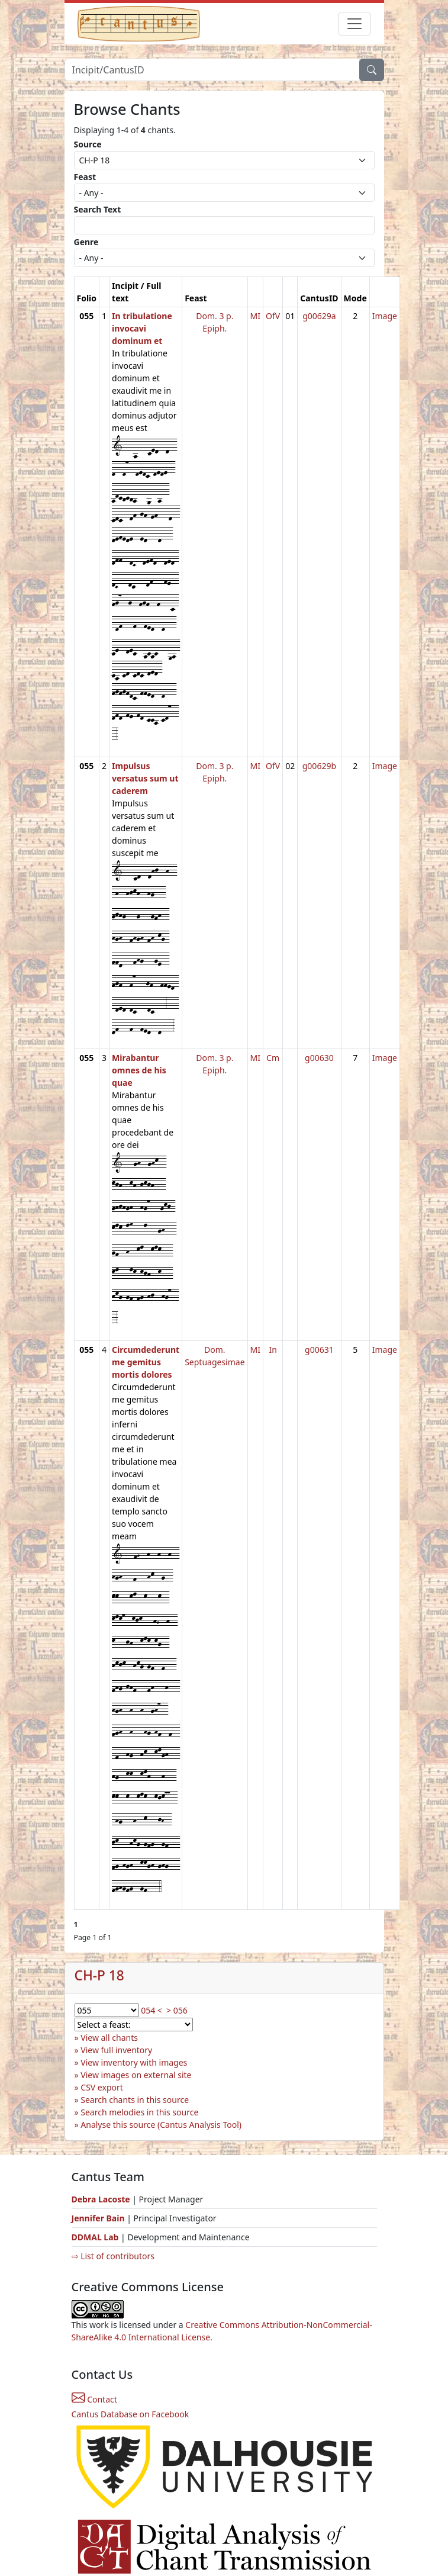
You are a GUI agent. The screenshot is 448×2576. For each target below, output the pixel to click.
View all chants (109, 2037)
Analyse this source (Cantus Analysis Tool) (160, 2124)
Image (384, 315)
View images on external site (135, 2074)
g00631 (319, 1349)
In (272, 1349)
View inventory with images (133, 2062)
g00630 (319, 1057)
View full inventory (116, 2050)
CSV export (101, 2087)
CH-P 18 (99, 1975)
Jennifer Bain (99, 2218)
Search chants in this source (134, 2099)
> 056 (177, 2010)
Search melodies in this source (139, 2112)
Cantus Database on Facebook (130, 2414)
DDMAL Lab (95, 2237)
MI (255, 315)
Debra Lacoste (101, 2199)
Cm (272, 1057)
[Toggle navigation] (354, 24)
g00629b (319, 765)
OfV (273, 315)
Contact (94, 2399)
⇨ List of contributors (113, 2256)
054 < (151, 2010)
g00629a (319, 315)
